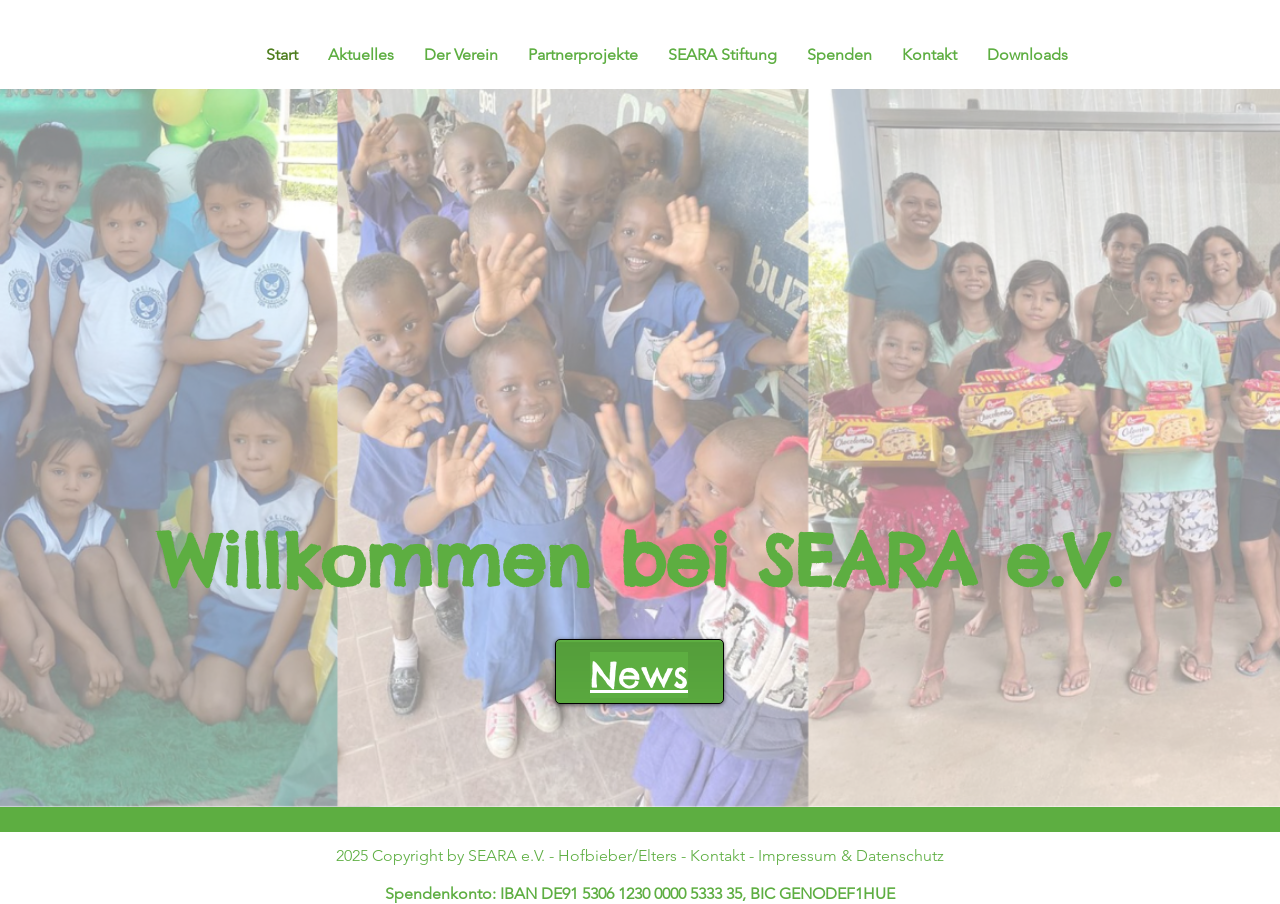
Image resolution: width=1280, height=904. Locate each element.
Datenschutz (900, 855)
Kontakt (717, 855)
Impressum (797, 855)
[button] (583, 55)
